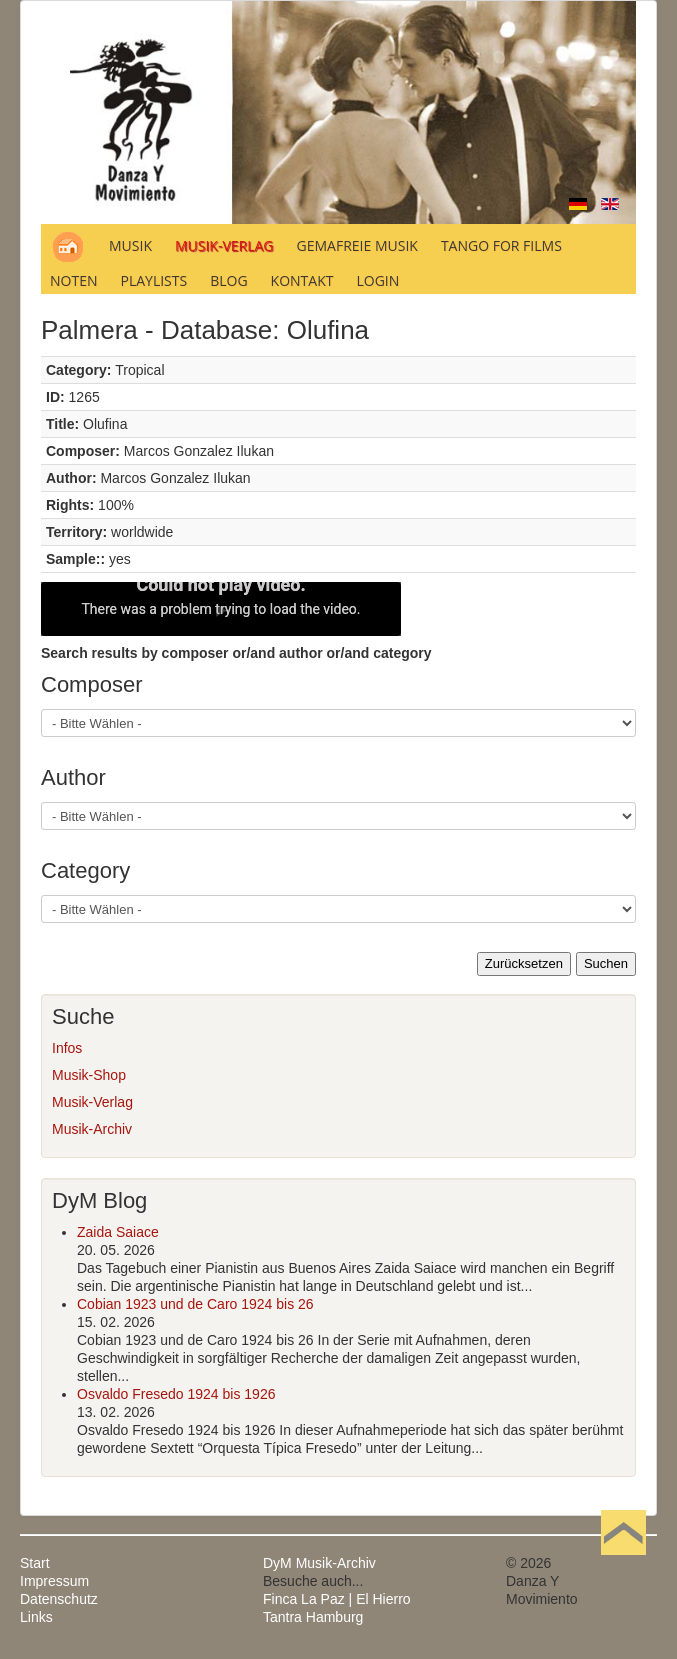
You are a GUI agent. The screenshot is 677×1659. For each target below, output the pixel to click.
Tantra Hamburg (313, 1617)
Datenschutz (59, 1599)
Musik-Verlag (92, 1102)
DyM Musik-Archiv (319, 1563)
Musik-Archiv (92, 1129)
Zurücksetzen (524, 963)
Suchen (606, 963)
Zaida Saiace (118, 1232)
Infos (67, 1048)
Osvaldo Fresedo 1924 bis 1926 (176, 1394)
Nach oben (623, 1563)
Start (35, 1563)
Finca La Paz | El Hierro (337, 1599)
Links (36, 1617)
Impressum (54, 1581)
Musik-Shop (89, 1075)
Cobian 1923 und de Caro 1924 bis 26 (195, 1304)
